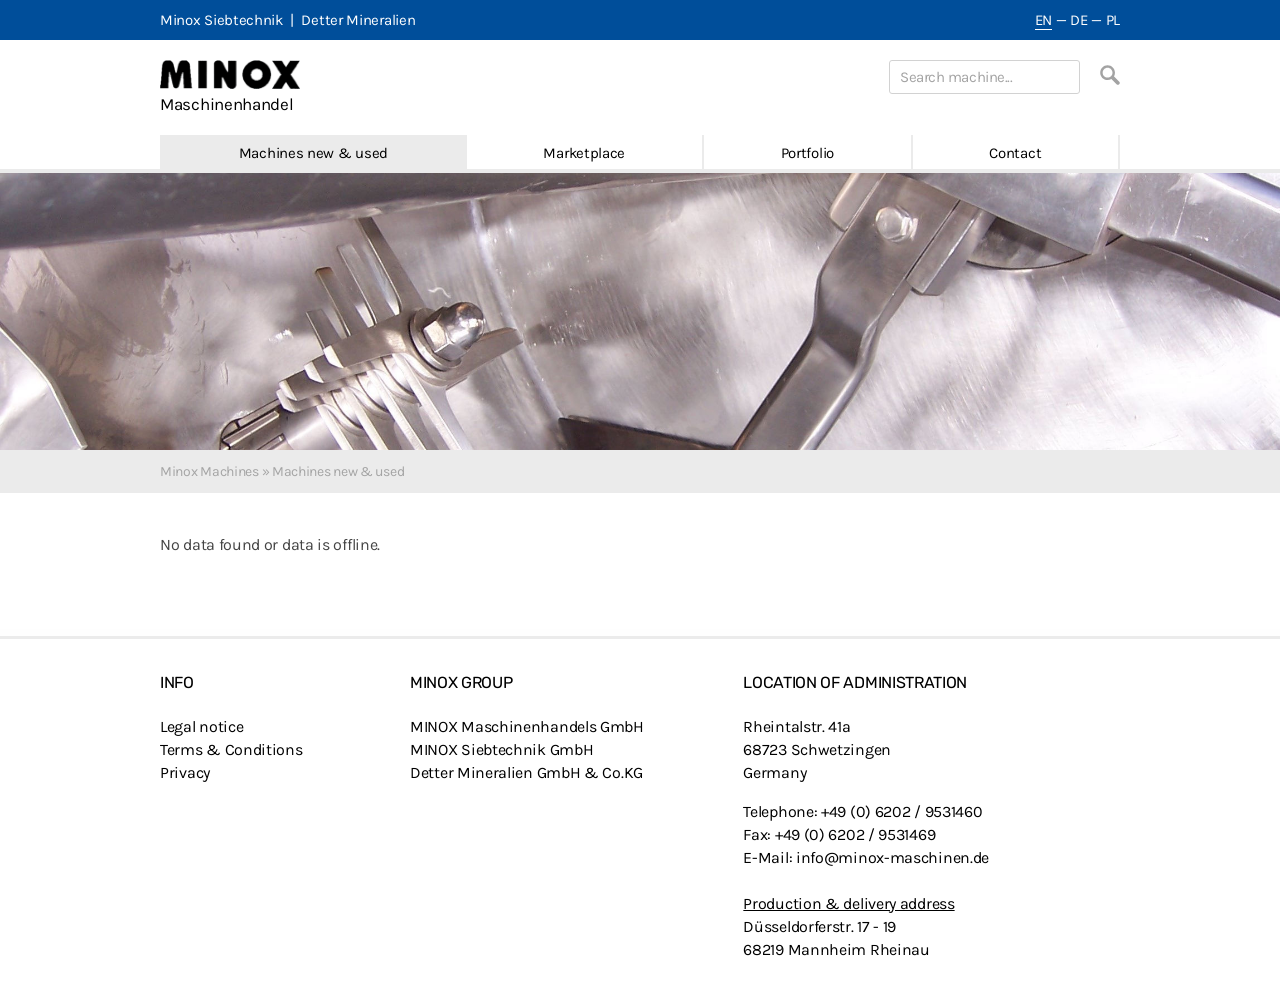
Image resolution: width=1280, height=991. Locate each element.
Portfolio (807, 153)
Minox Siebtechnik (221, 20)
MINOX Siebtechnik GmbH (501, 749)
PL (1113, 20)
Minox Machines (209, 471)
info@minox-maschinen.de (892, 857)
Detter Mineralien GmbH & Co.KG (526, 772)
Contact (1015, 153)
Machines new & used (313, 153)
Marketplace (584, 153)
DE (1078, 20)
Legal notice (201, 726)
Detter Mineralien (358, 20)
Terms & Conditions (231, 749)
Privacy (185, 772)
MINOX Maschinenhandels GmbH (527, 726)
